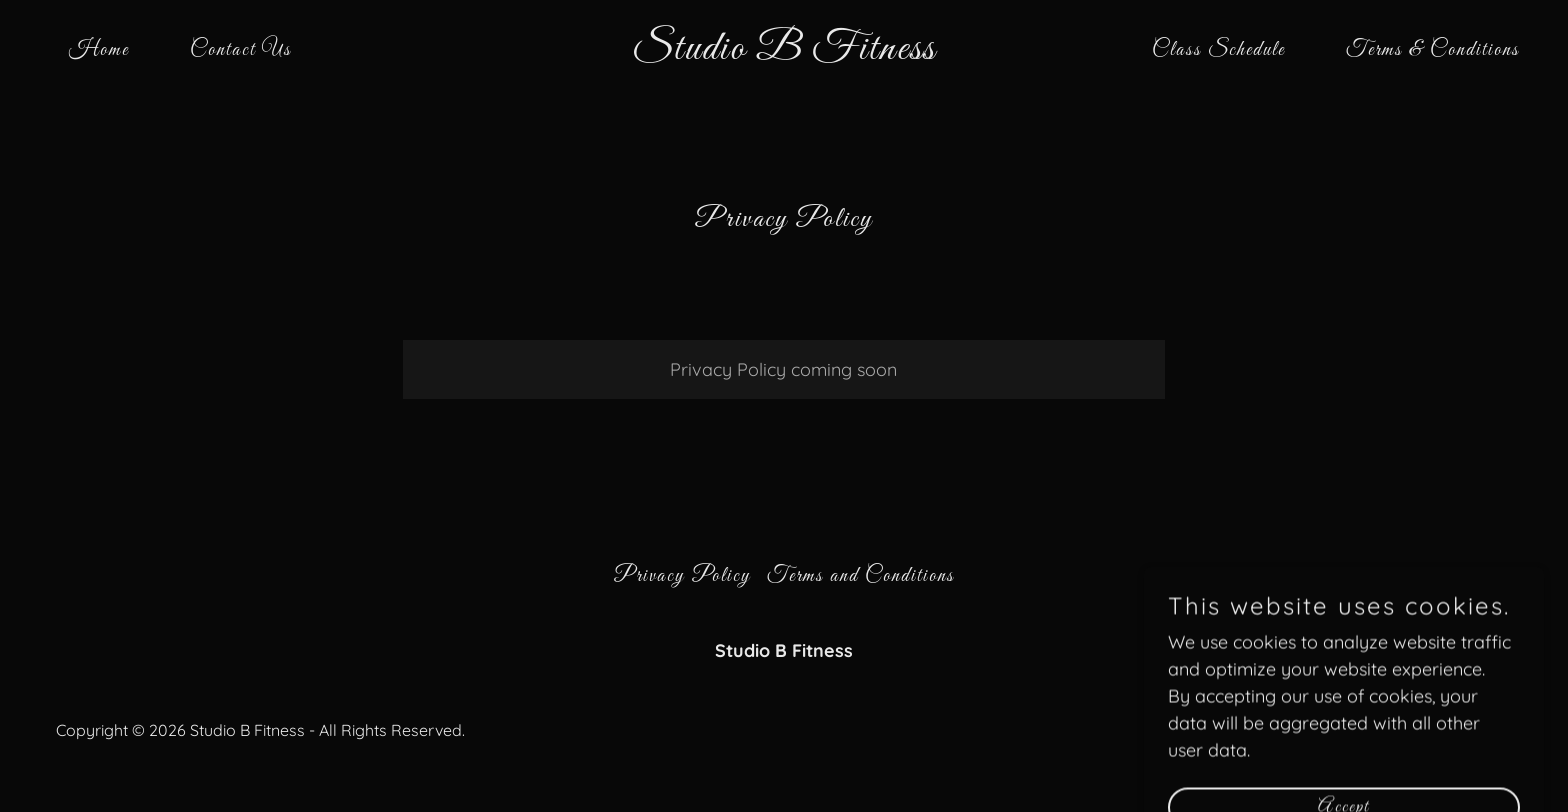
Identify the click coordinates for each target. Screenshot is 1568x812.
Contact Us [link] (241, 50)
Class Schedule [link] (1218, 50)
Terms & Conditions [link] (1433, 50)
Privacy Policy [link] (682, 576)
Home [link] (99, 50)
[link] (784, 52)
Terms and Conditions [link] (861, 576)
